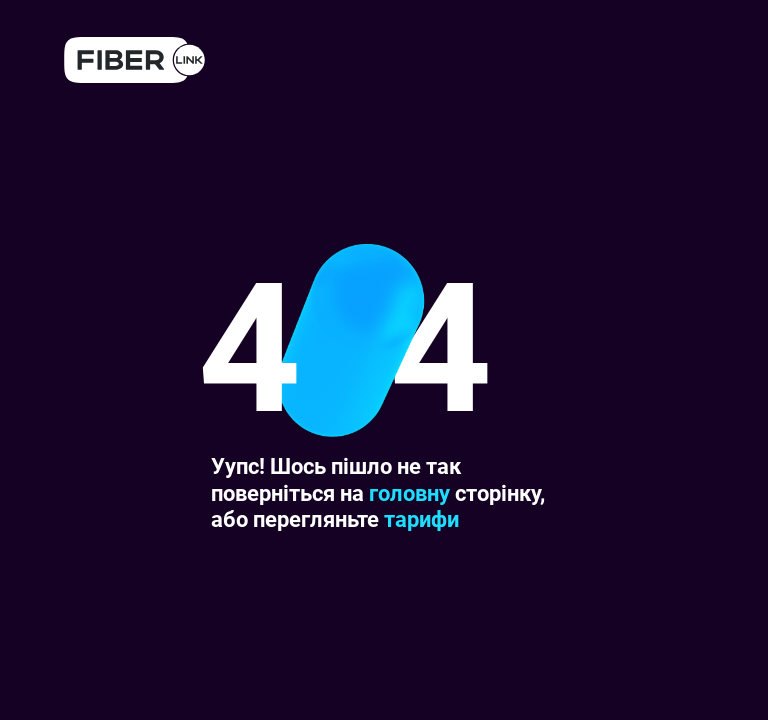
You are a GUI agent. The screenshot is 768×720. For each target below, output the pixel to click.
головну (409, 493)
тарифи (421, 519)
